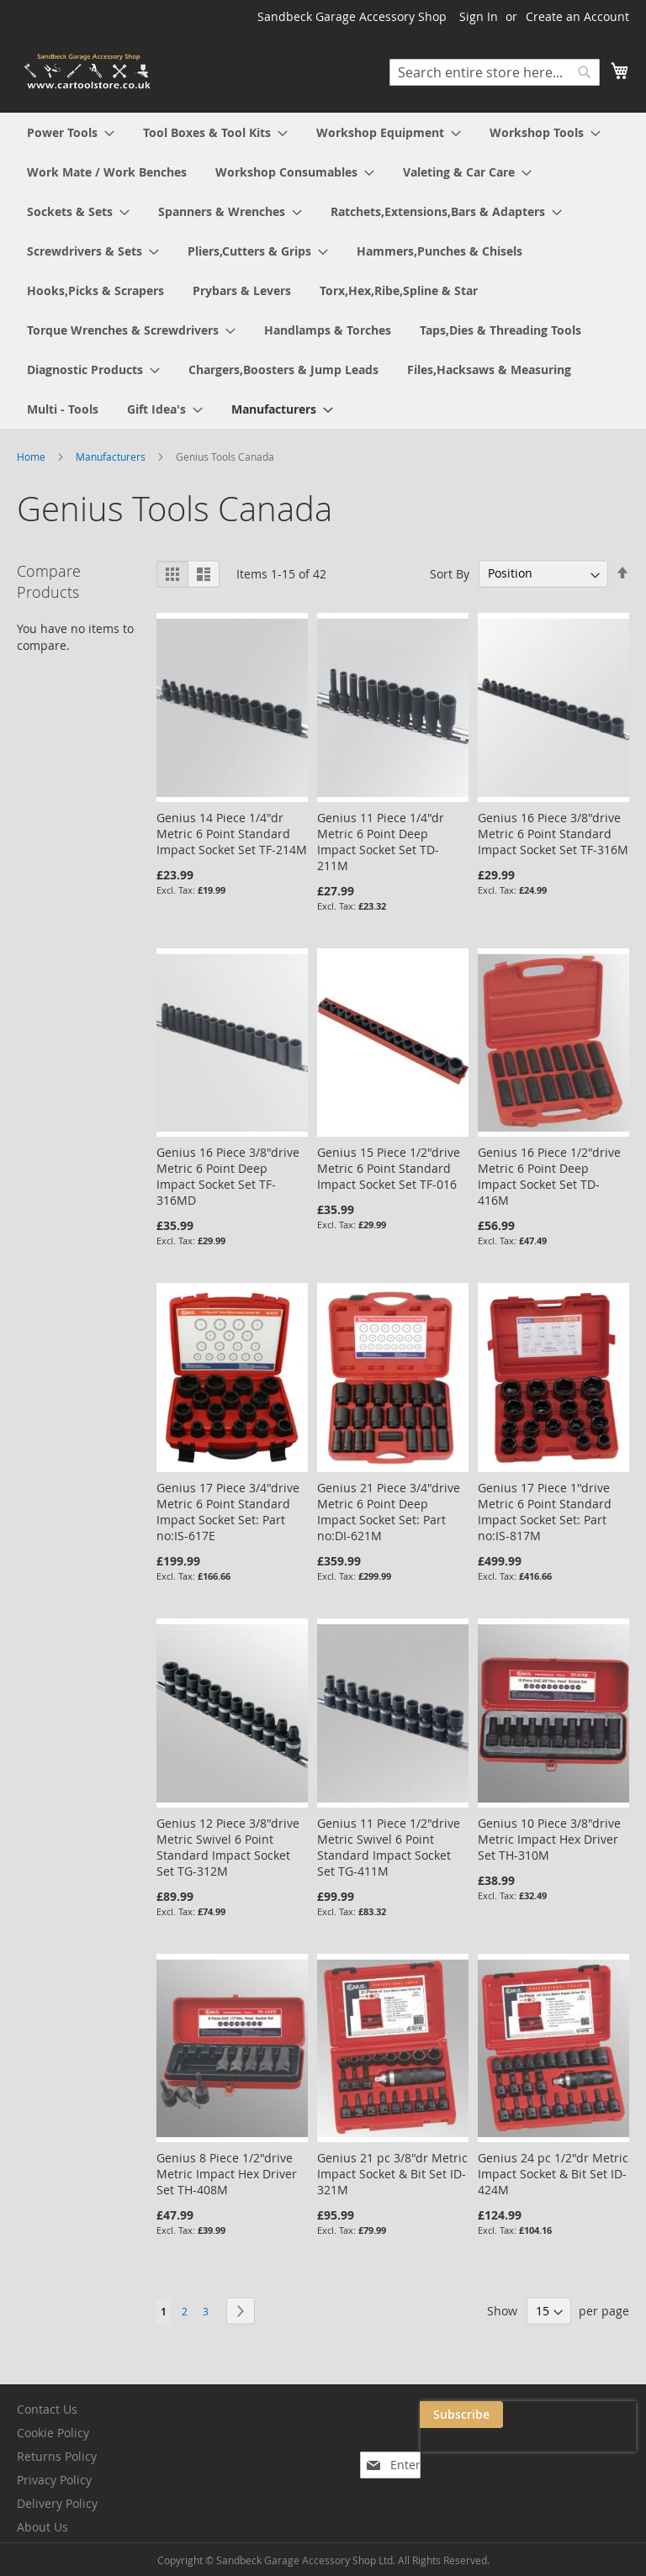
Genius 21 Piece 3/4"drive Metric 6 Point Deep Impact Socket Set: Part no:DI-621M (388, 1512)
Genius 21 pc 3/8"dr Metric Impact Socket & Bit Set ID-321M (392, 2174)
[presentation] (467, 2453)
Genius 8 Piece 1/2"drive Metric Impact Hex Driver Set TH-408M (226, 2174)
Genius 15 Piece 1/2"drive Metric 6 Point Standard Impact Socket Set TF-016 (388, 1168)
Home (32, 456)
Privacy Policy (54, 2480)
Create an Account (577, 16)
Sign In (478, 16)
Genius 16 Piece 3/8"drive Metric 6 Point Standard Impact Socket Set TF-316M (553, 834)
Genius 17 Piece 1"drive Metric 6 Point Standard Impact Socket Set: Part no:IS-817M (545, 1512)
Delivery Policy (57, 2503)
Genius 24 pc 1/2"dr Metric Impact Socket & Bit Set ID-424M (553, 2174)
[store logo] (88, 72)
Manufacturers (112, 456)
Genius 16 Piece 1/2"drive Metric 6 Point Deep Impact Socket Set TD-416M (549, 1176)
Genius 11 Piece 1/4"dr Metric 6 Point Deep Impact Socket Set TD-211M (380, 842)
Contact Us (47, 2409)
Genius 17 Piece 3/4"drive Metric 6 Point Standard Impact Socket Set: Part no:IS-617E (227, 1512)
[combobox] (494, 72)
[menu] (323, 271)
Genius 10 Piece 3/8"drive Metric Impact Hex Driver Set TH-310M (549, 1839)
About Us (42, 2527)
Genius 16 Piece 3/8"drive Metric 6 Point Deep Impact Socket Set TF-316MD (227, 1176)
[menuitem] (70, 132)
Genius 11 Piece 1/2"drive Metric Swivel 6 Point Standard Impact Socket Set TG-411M (388, 1847)
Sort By (449, 573)
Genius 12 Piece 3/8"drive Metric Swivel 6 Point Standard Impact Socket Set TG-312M (227, 1847)
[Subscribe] (594, 2414)
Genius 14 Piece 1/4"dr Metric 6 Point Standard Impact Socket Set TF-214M (231, 834)
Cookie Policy (53, 2433)
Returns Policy (57, 2456)
